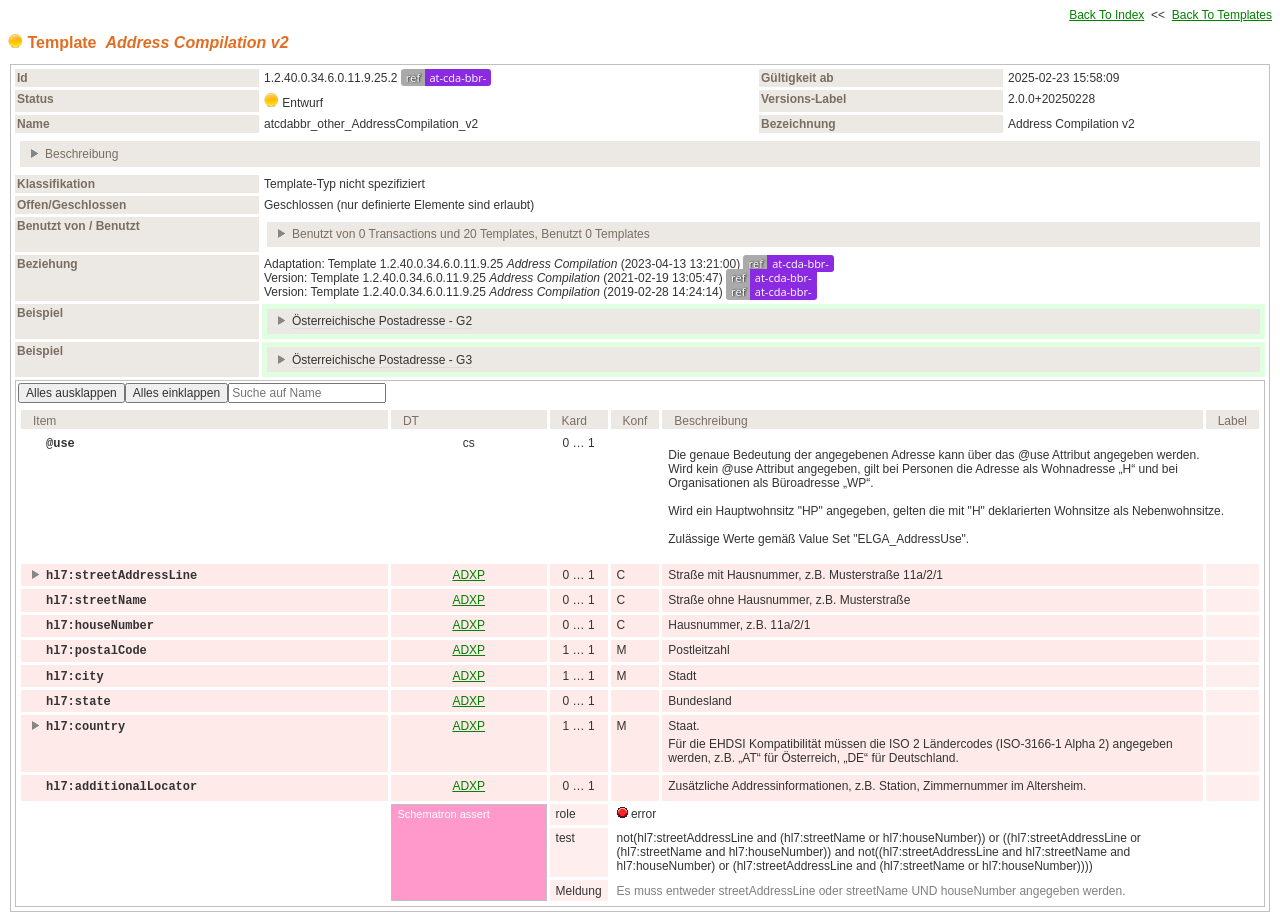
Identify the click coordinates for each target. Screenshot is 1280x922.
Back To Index (1106, 15)
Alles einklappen (176, 393)
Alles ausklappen (71, 393)
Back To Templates (1222, 15)
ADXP (468, 575)
